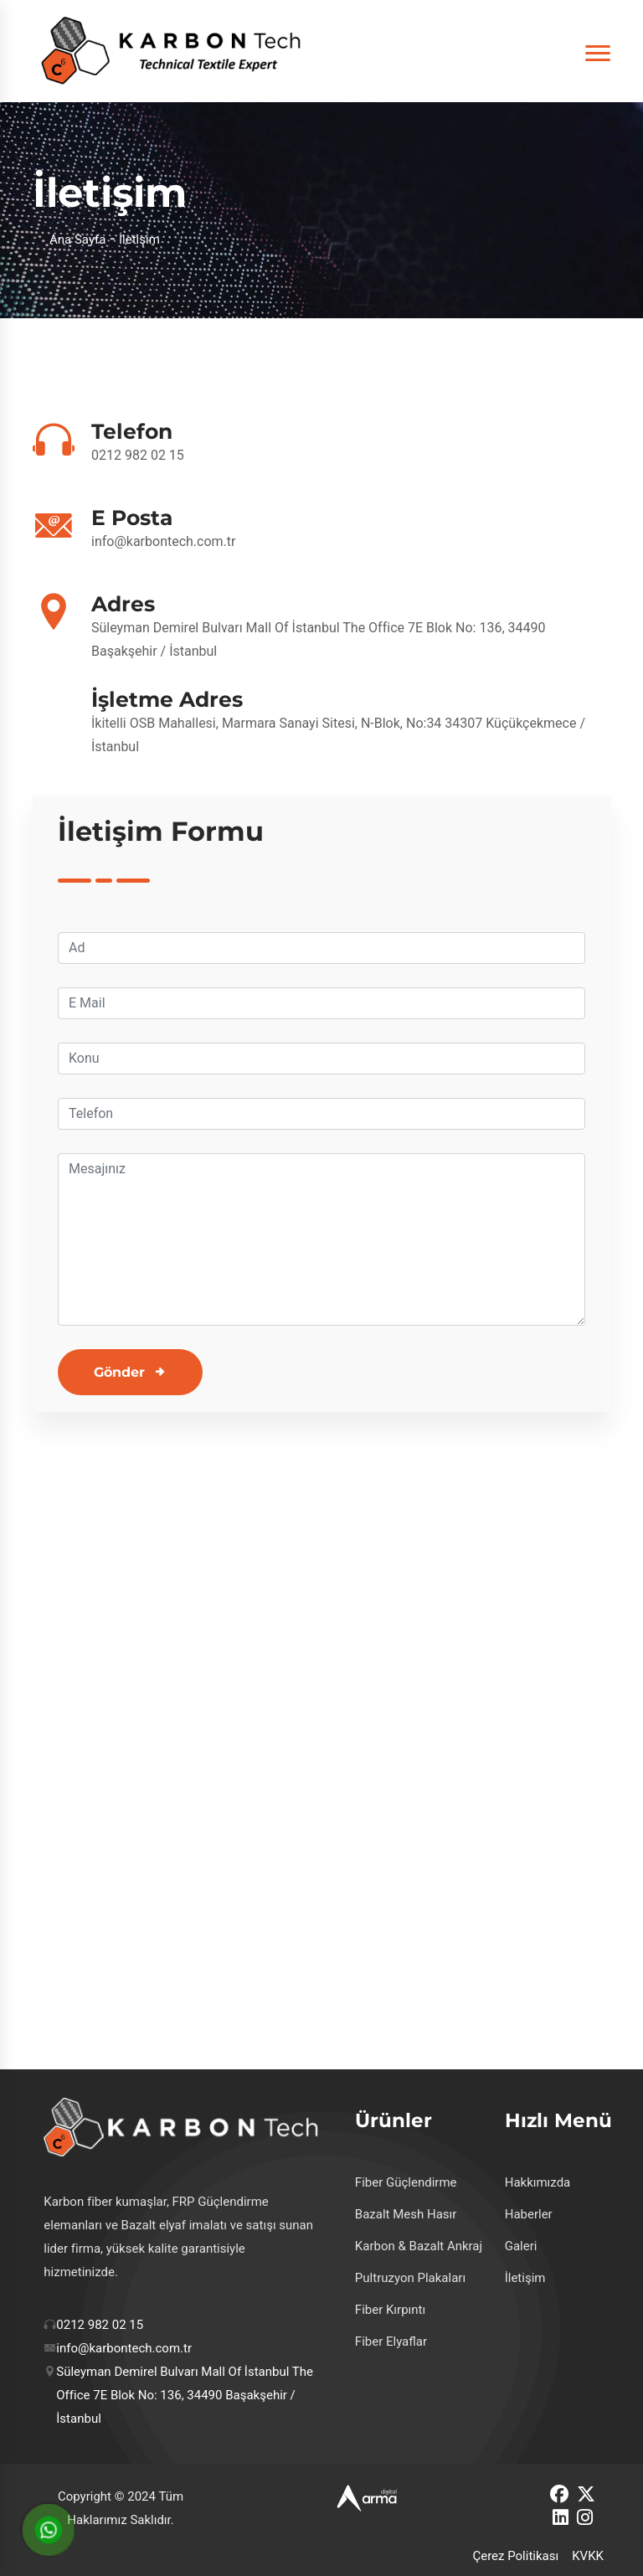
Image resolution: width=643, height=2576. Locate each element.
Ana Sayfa (77, 239)
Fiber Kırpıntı (390, 2309)
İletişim (525, 2277)
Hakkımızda (538, 2182)
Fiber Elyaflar (391, 2341)
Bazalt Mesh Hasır (406, 2214)
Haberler (529, 2214)
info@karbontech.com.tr (163, 541)
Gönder (119, 1372)
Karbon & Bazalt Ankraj (418, 2246)
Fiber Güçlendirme (406, 2182)
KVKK (588, 2555)
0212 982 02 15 (137, 455)
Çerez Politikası (515, 2555)
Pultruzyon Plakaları (410, 2277)
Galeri (521, 2246)
